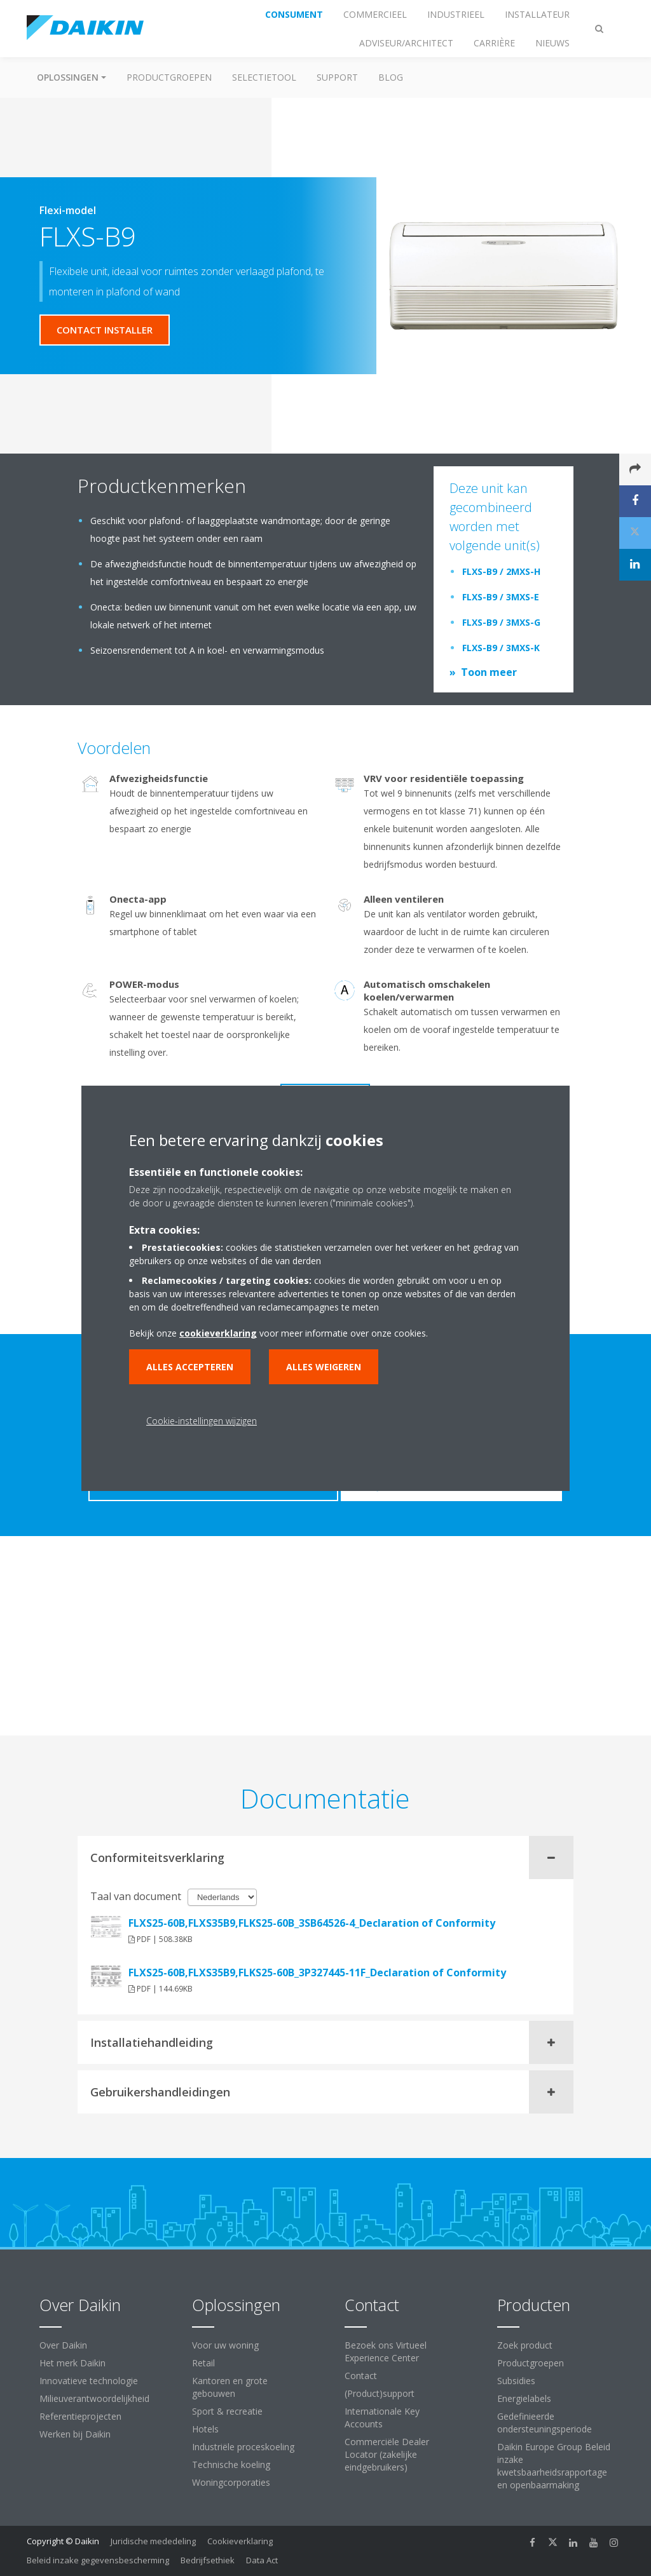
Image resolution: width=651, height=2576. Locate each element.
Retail (203, 2363)
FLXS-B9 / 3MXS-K (501, 648)
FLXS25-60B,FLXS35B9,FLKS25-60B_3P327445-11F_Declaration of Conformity (317, 1972)
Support (337, 77)
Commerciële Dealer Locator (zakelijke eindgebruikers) (387, 2454)
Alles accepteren (189, 1367)
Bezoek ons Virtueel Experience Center (386, 2351)
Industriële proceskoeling (243, 2447)
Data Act (262, 2560)
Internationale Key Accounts (382, 2417)
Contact (361, 2376)
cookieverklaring (218, 1333)
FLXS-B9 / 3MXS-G (501, 622)
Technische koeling (231, 2464)
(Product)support (380, 2393)
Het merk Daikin (72, 2363)
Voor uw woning (225, 2345)
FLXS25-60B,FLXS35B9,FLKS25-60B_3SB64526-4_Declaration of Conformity (311, 1923)
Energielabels (524, 2398)
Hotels (205, 2429)
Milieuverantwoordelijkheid (94, 2398)
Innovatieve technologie (88, 2381)
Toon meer (489, 672)
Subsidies (516, 2381)
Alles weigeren (323, 1367)
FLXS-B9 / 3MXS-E (500, 597)
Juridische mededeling (153, 2541)
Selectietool (264, 77)
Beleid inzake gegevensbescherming (98, 2560)
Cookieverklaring (240, 2541)
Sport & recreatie (227, 2411)
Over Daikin (63, 2345)
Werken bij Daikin (75, 2434)
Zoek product (524, 2345)
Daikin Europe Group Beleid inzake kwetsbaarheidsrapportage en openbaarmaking (553, 2466)
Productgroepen (169, 77)
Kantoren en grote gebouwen (230, 2387)
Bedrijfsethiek (208, 2560)
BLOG (390, 77)
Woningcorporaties (231, 2482)
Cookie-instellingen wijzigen (201, 1421)
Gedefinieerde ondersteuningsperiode (544, 2422)
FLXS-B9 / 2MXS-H (501, 571)
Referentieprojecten (80, 2416)
